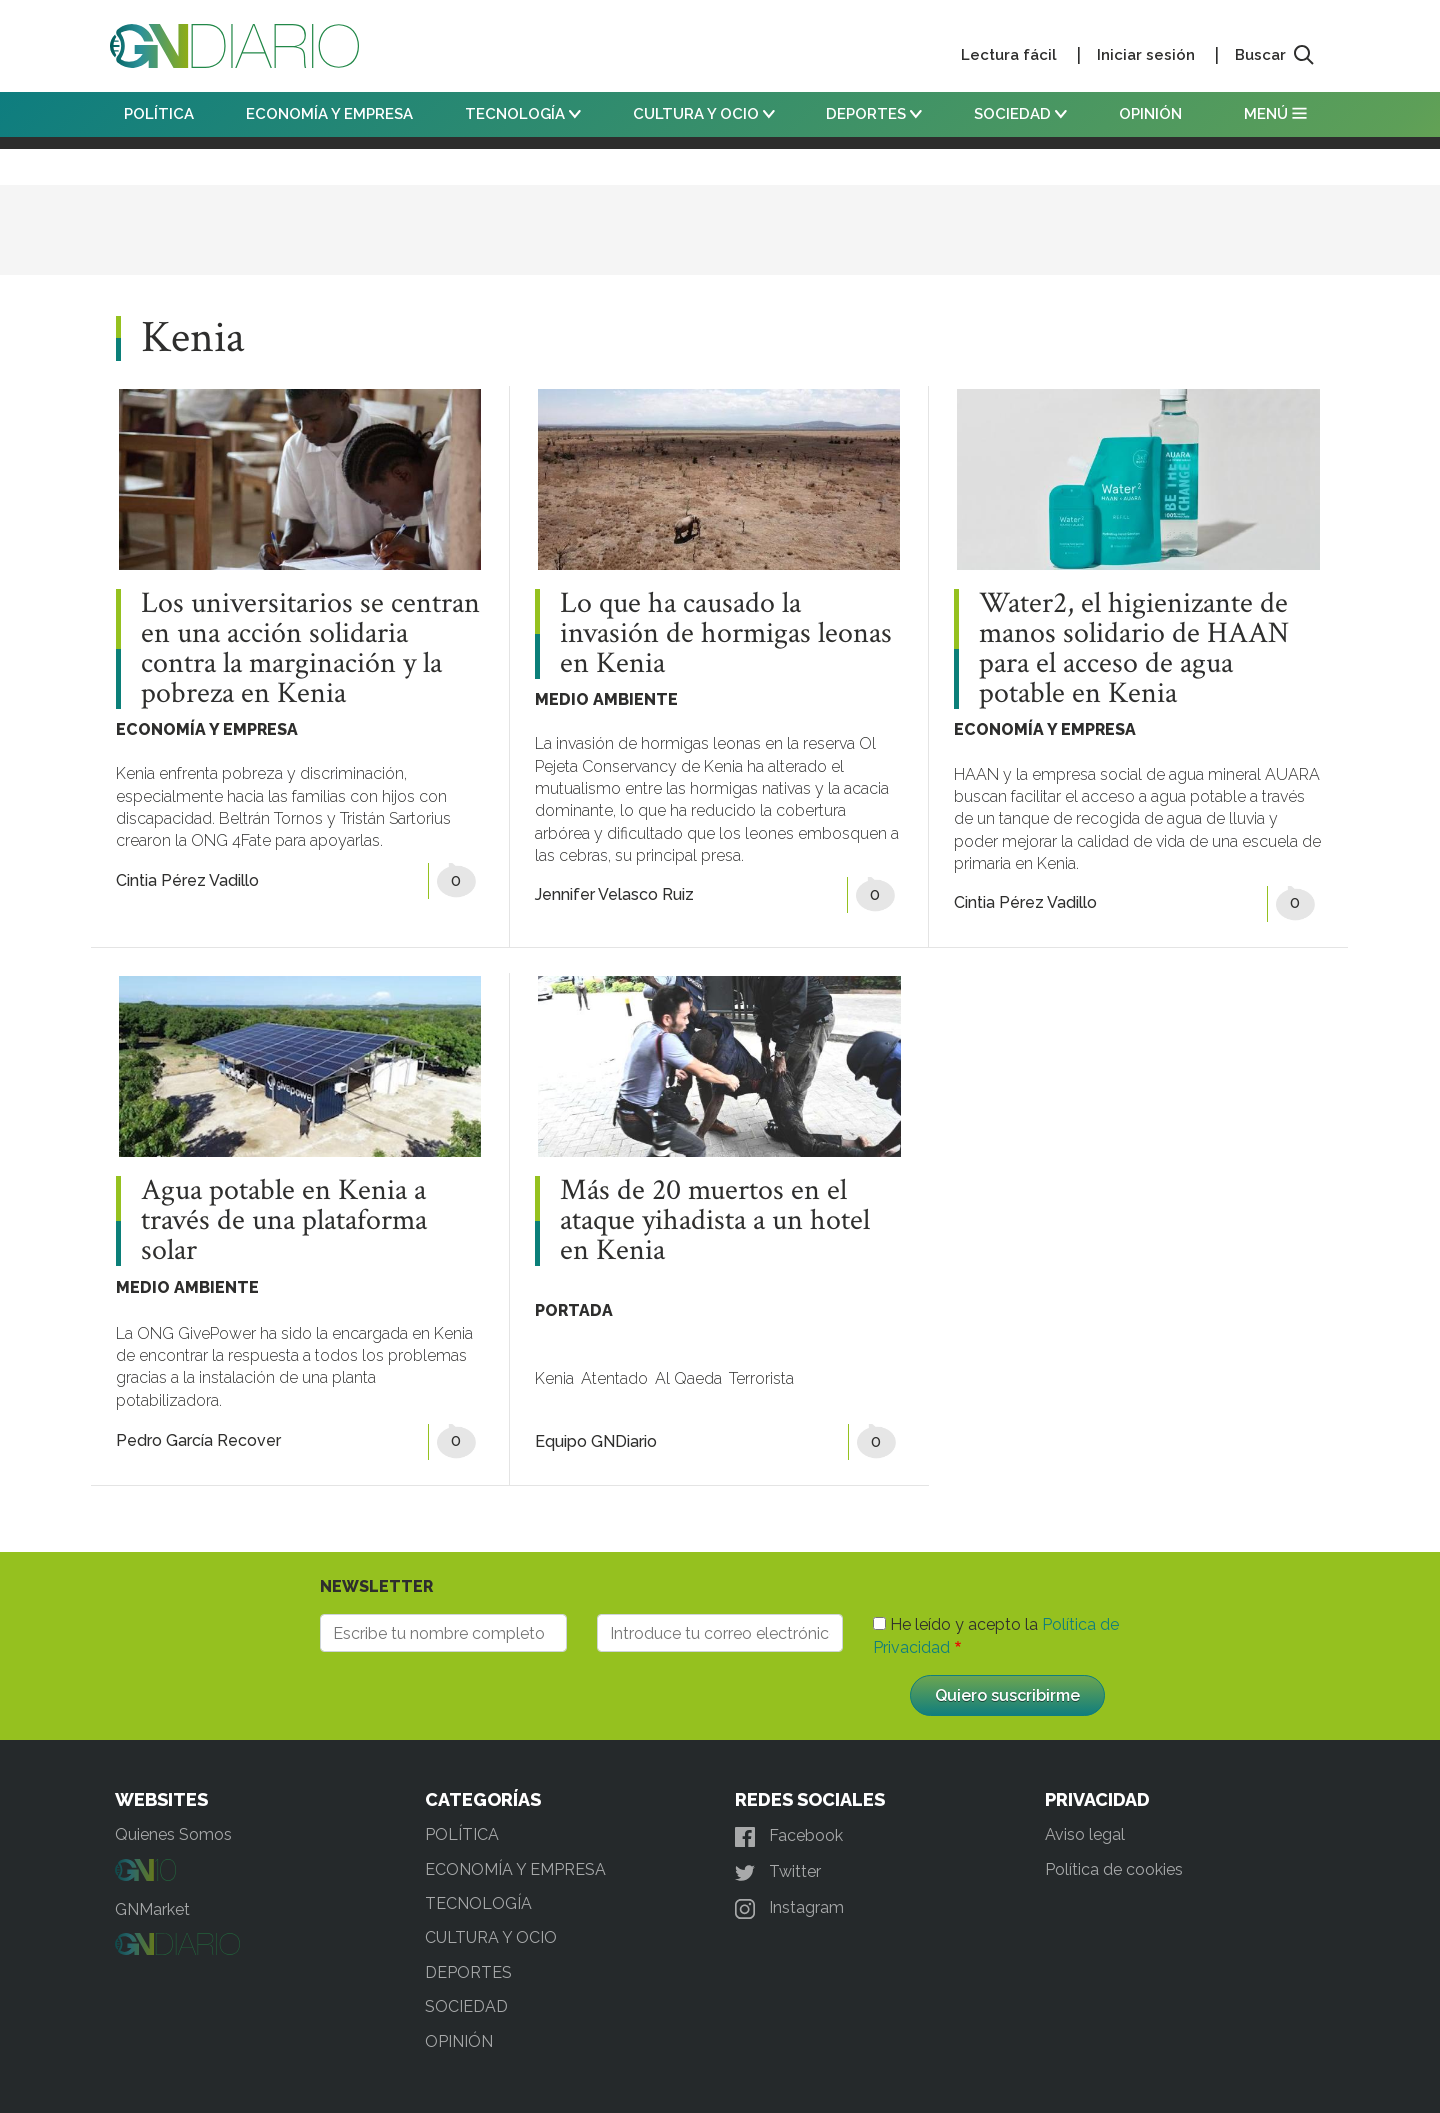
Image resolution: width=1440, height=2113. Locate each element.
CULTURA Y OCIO (704, 114)
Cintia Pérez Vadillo (187, 880)
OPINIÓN (1150, 114)
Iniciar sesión (1146, 55)
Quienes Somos (173, 1834)
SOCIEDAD (1020, 114)
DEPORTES (874, 114)
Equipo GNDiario (596, 1441)
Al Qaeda (688, 1378)
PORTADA (574, 1310)
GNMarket (152, 1909)
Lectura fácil (1009, 55)
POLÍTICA (159, 114)
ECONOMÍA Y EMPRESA (329, 114)
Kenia (554, 1378)
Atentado (614, 1378)
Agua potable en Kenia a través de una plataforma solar (284, 1221)
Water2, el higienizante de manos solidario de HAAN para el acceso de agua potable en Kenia (1134, 649)
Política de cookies (1114, 1869)
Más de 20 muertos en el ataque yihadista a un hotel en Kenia (715, 1221)
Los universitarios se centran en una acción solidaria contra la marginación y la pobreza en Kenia (310, 649)
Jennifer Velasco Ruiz (614, 894)
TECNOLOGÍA (523, 114)
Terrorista (761, 1378)
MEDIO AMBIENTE (606, 699)
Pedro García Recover (198, 1440)
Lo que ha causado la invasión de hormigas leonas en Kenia (726, 634)
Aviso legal (1085, 1834)
